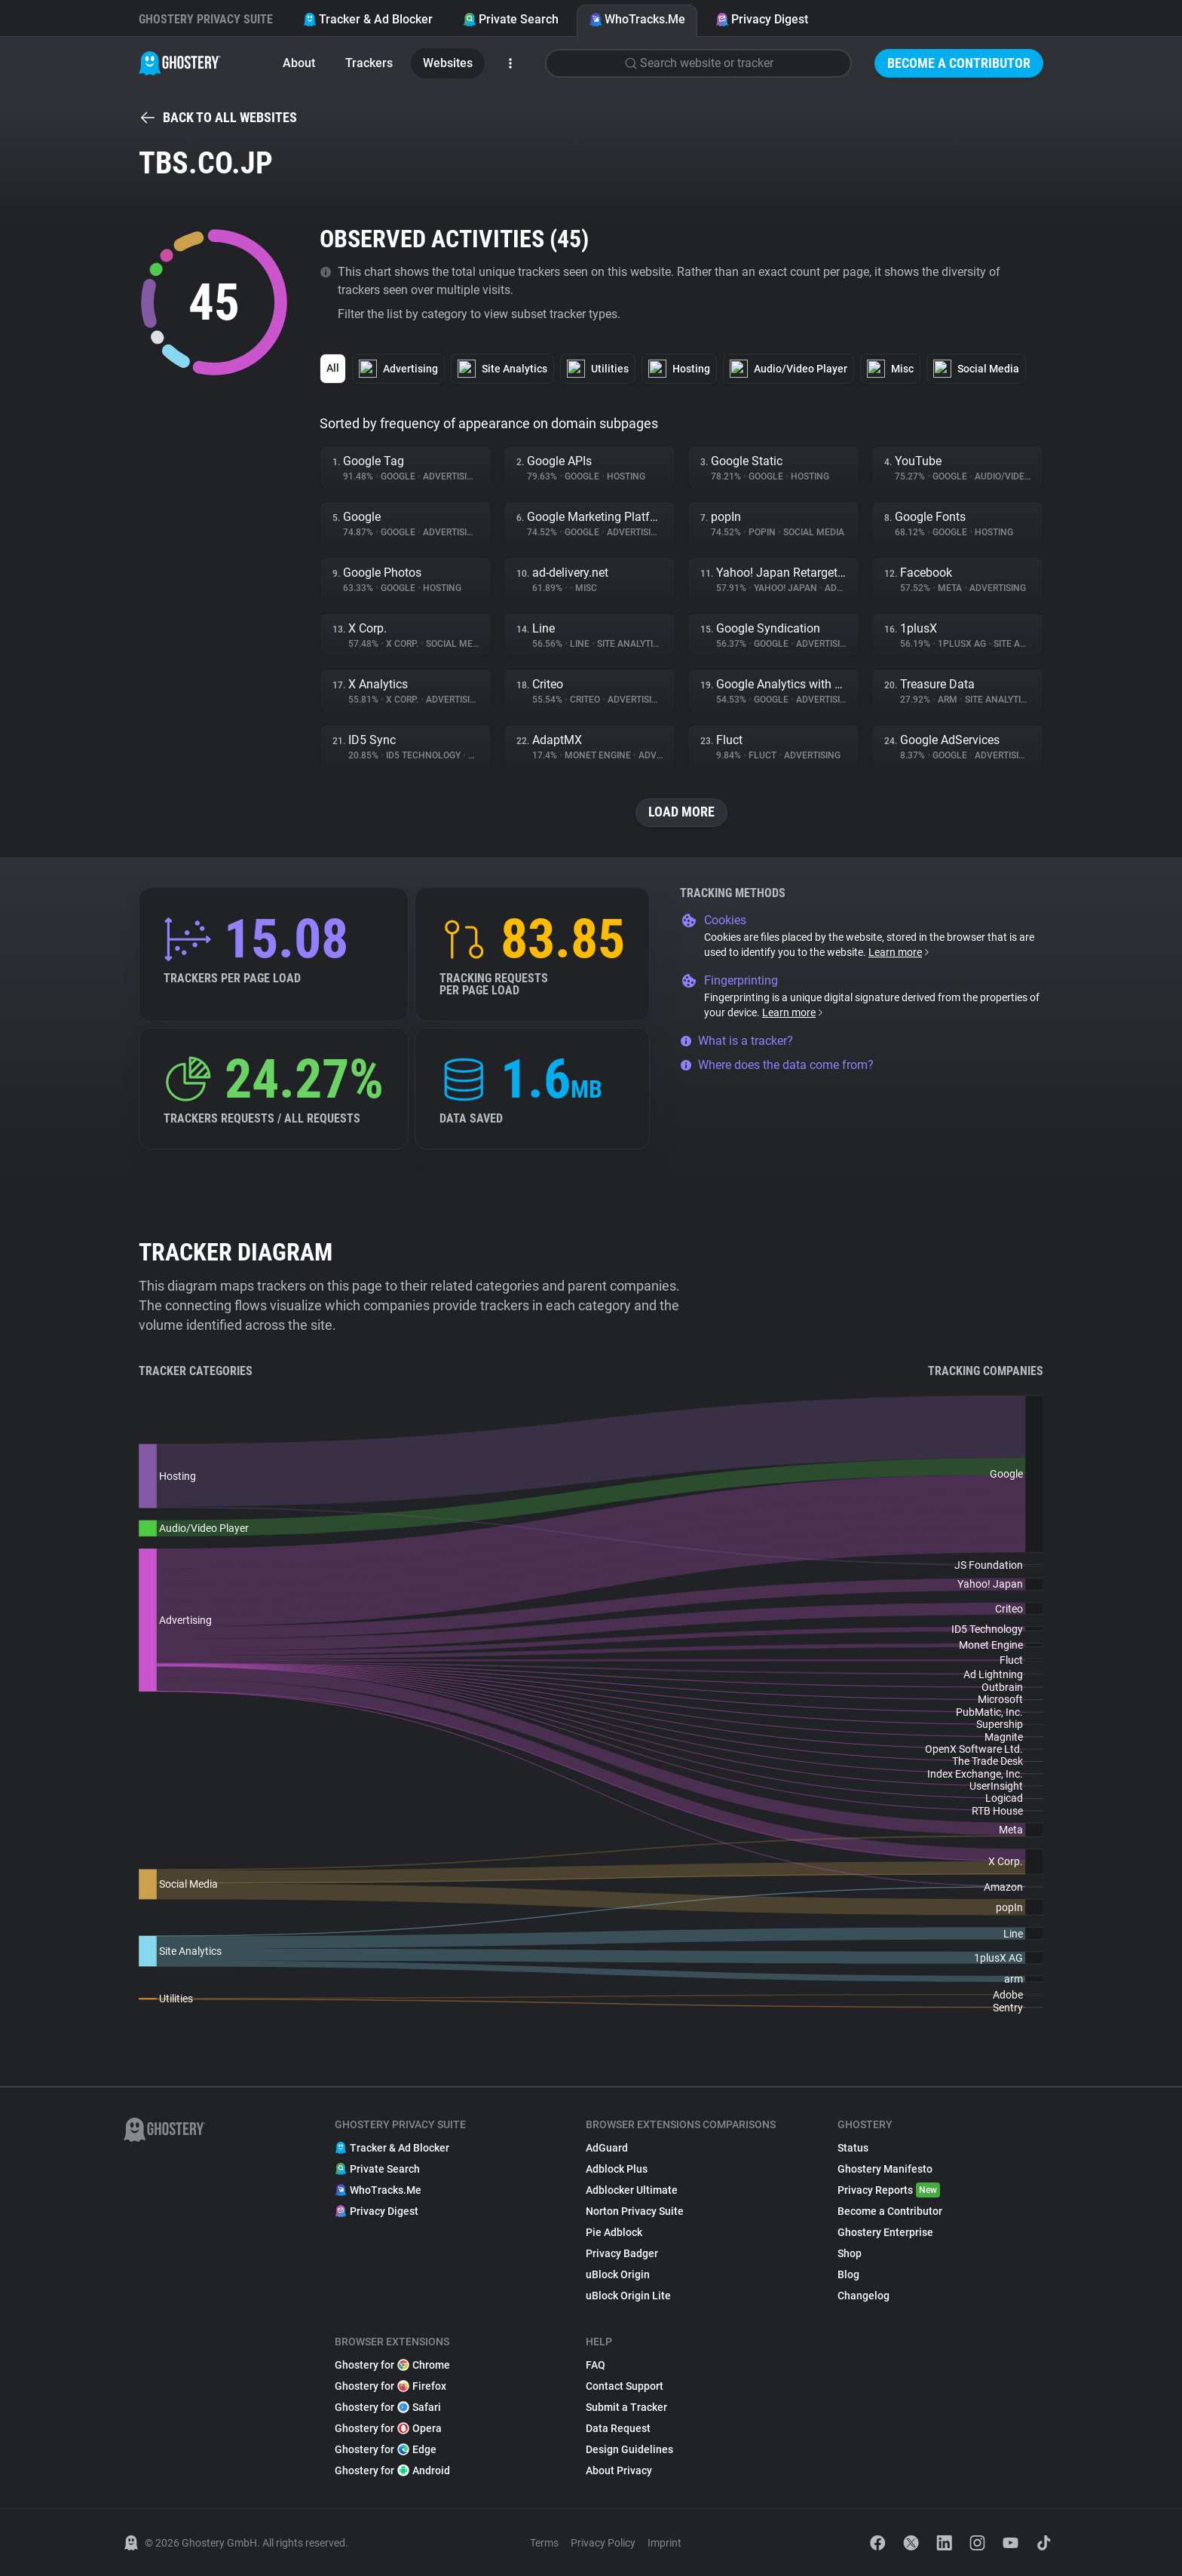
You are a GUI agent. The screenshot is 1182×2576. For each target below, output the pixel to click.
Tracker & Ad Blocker (368, 19)
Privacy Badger (622, 2253)
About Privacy (619, 2470)
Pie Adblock (614, 2232)
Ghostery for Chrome (392, 2365)
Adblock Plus (617, 2169)
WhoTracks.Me (637, 19)
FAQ (595, 2365)
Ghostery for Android (392, 2470)
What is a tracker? (736, 1041)
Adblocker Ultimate (632, 2190)
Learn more (899, 952)
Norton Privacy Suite (635, 2211)
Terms (544, 2543)
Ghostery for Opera (388, 2428)
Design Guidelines (629, 2449)
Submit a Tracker (626, 2407)
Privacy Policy (603, 2543)
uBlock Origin (618, 2274)
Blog (848, 2274)
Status (853, 2148)
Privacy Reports (889, 2190)
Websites (448, 63)
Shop (850, 2253)
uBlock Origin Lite (628, 2296)
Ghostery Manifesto (885, 2169)
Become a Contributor (958, 63)
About (299, 63)
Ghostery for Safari (388, 2407)
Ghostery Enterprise (885, 2232)
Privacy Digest (761, 19)
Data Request (618, 2428)
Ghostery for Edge (385, 2449)
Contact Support (624, 2386)
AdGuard (607, 2148)
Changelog (864, 2296)
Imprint (664, 2543)
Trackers (369, 63)
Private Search (511, 19)
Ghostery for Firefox (390, 2386)
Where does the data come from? (777, 1065)
